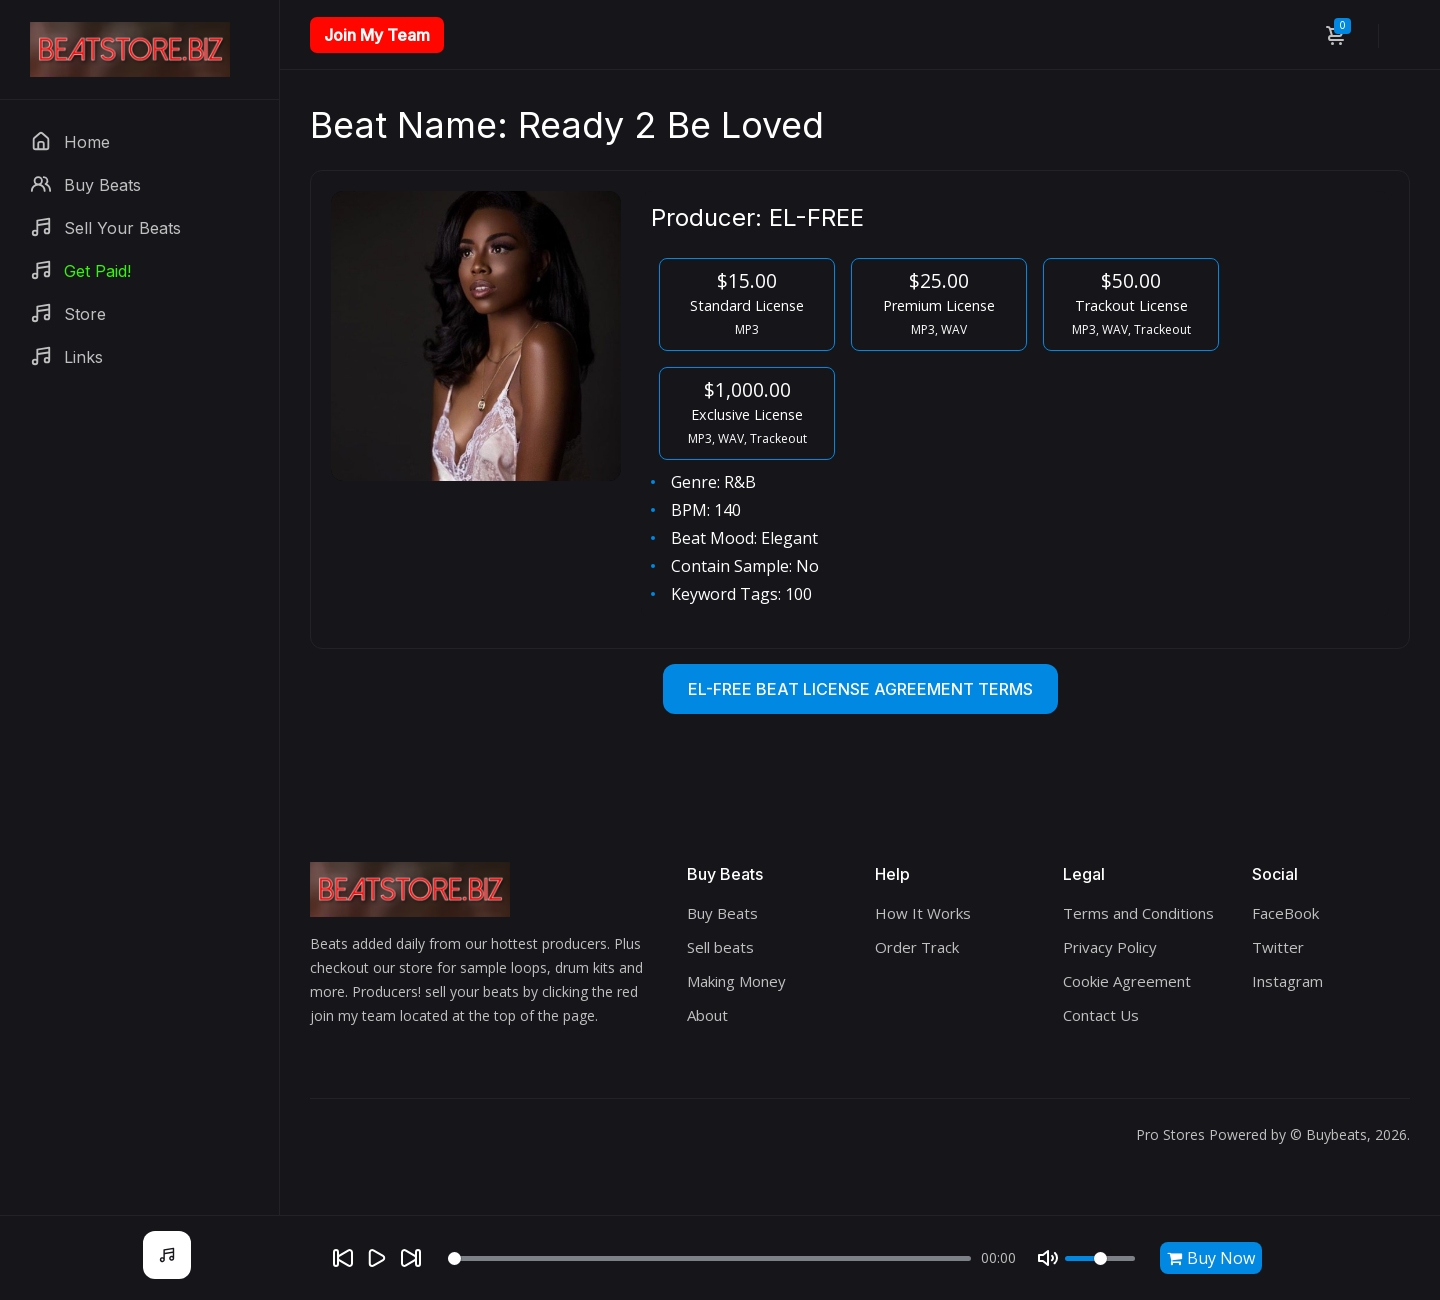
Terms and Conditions (1138, 913)
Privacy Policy (1110, 947)
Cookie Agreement (1127, 981)
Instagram (1287, 981)
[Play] (377, 1258)
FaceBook (1285, 913)
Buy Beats (722, 913)
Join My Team (377, 35)
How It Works (923, 913)
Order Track (917, 947)
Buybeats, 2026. (1358, 1134)
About (707, 1015)
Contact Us (1101, 1015)
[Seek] (709, 1258)
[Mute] (1048, 1258)
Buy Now (1211, 1258)
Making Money (736, 981)
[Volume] (1100, 1258)
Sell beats (720, 947)
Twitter (1278, 947)
